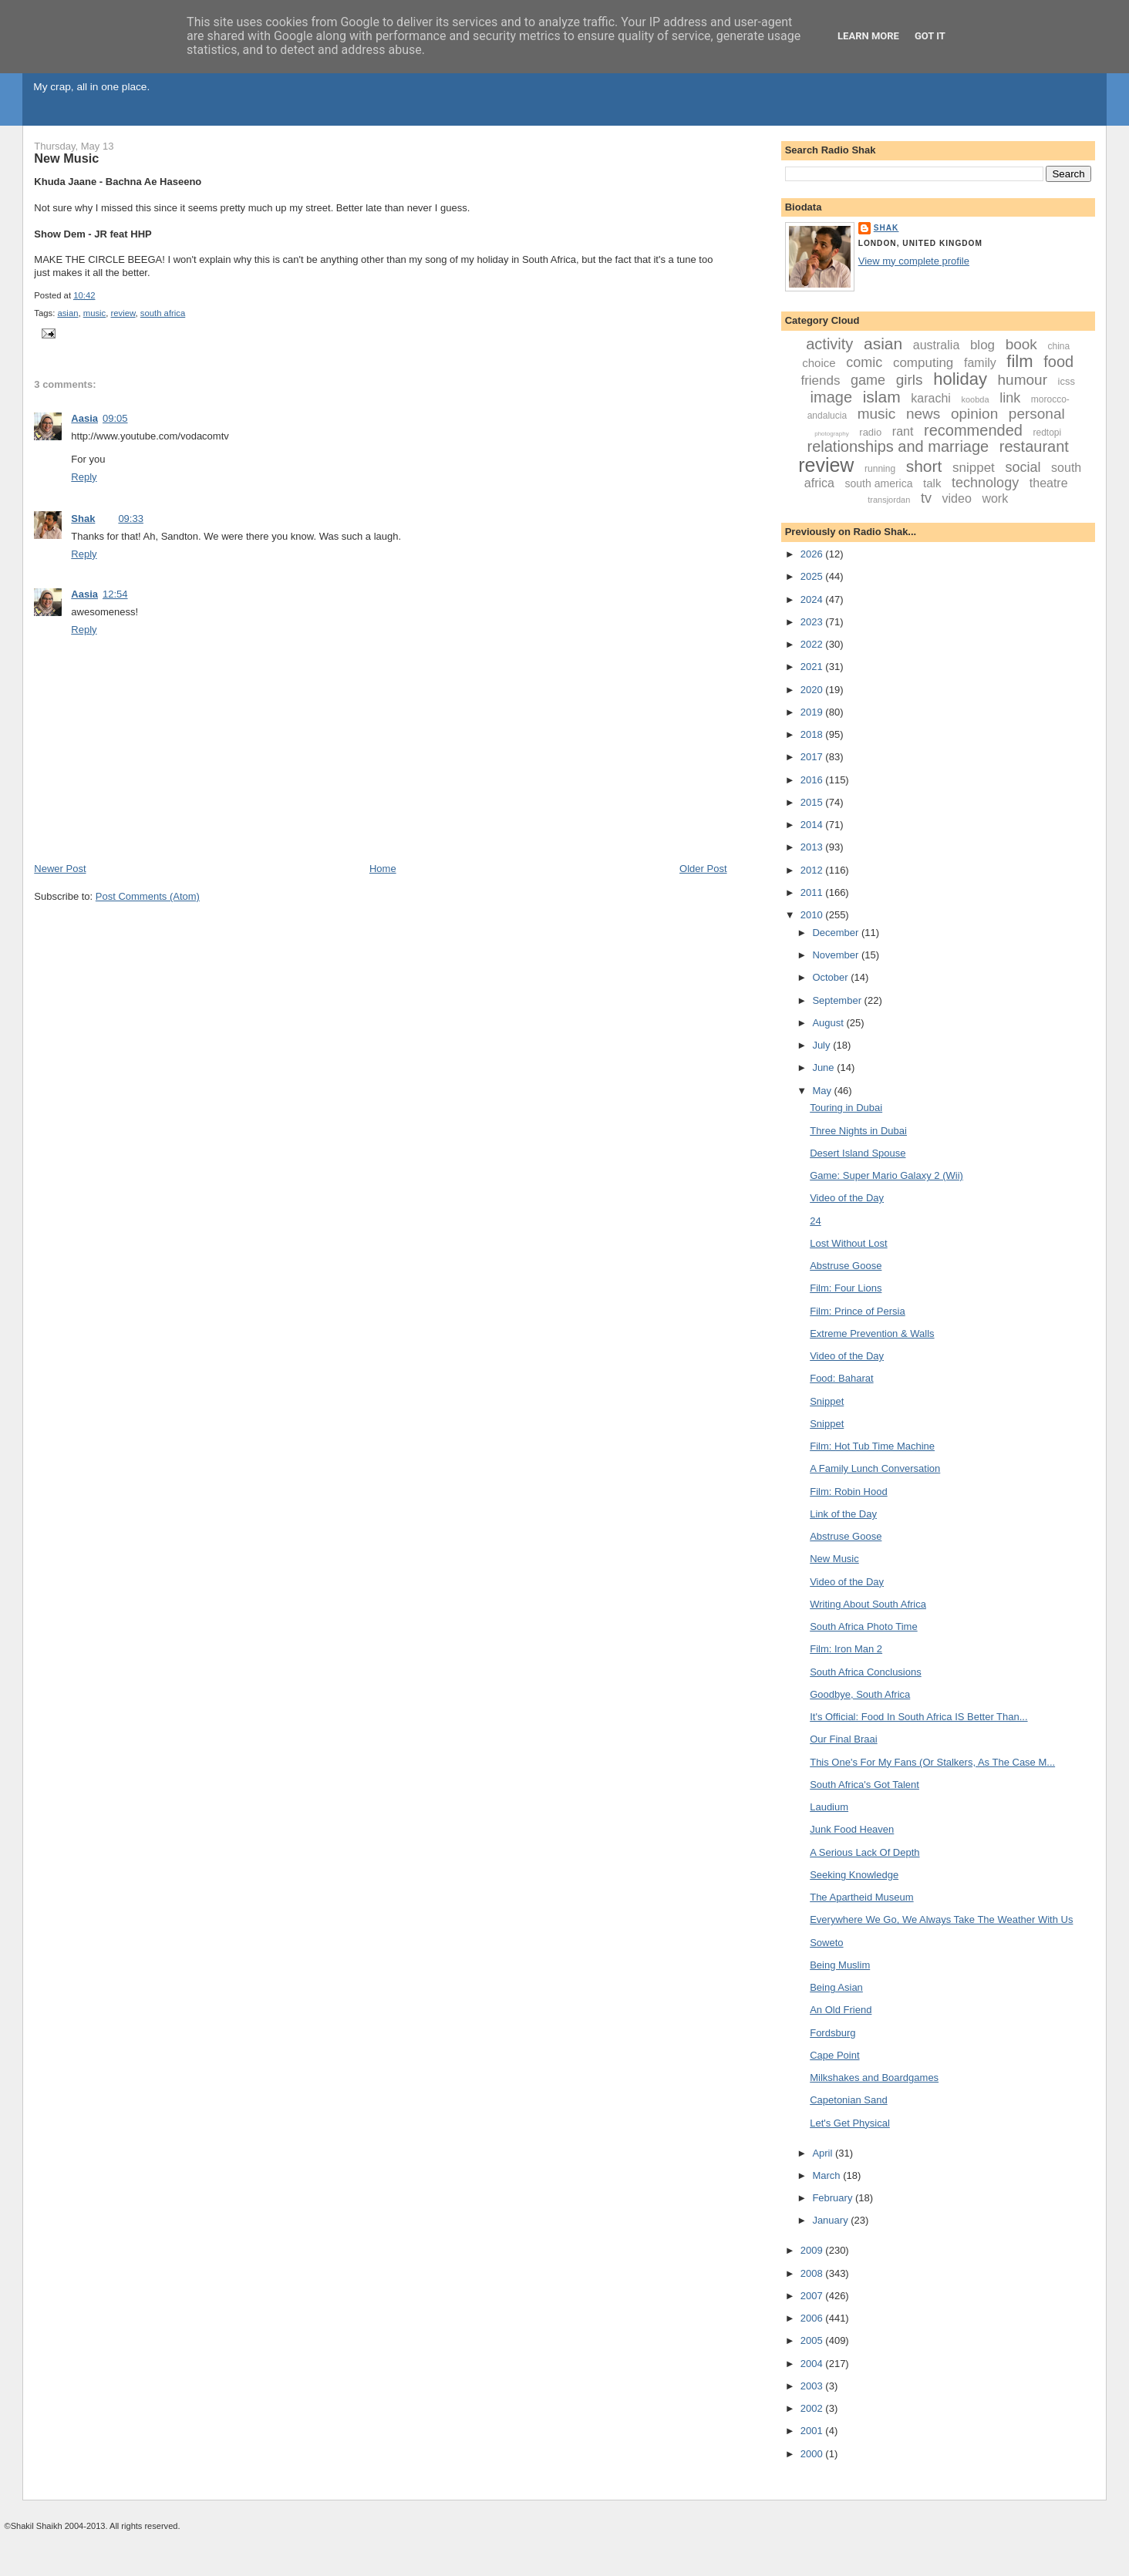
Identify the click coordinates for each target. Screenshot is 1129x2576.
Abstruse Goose (845, 1265)
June (824, 1067)
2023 (813, 622)
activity (829, 343)
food (1058, 361)
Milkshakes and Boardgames (874, 2077)
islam (882, 397)
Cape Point (834, 2055)
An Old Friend (840, 2009)
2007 (813, 2296)
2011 (813, 892)
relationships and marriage (898, 446)
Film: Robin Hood (848, 1491)
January (831, 2220)
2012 (813, 870)
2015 (813, 802)
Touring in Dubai (846, 1107)
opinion (974, 414)
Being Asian (836, 1987)
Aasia (84, 418)
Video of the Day (847, 1198)
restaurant (1034, 446)
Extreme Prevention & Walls (872, 1333)
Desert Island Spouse (857, 1153)
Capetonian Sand (848, 2100)
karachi (931, 398)
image (831, 397)
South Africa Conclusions (866, 1672)
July (822, 1045)
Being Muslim (840, 1965)
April (823, 2153)
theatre (1049, 483)
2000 (813, 2454)
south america (879, 483)
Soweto (826, 1942)
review (123, 313)
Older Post (702, 868)
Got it (930, 36)
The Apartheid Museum (861, 1897)
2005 (813, 2340)
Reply (83, 477)
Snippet (827, 1401)
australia (936, 345)
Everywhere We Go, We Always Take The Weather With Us (941, 1919)
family (980, 362)
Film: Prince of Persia (857, 1311)
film (1019, 361)
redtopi (1047, 432)
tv (926, 498)
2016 (813, 780)
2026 (813, 554)
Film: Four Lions (845, 1288)
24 (815, 1221)
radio (870, 432)
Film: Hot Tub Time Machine (872, 1446)
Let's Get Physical (850, 2123)
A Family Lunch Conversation (875, 1468)
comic (864, 362)
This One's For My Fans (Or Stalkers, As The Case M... (932, 1762)
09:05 (115, 418)
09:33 (130, 518)
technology (985, 482)
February (833, 2198)
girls (909, 380)
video (957, 498)
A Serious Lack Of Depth (864, 1852)
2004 (813, 2363)
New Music (66, 158)
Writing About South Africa (868, 1604)
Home (382, 868)
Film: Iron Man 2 (846, 1649)
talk (932, 483)
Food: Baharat (841, 1378)
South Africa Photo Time (863, 1626)
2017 (813, 757)
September (838, 1000)
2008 (813, 2273)
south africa (162, 313)
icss (1066, 381)
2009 (813, 2250)
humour (1022, 380)
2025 (813, 576)
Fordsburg (832, 2033)
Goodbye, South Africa (860, 1694)
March (827, 2175)
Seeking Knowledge (854, 1875)
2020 (813, 689)
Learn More (868, 36)
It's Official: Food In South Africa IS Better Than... (918, 1716)
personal (1037, 414)
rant (903, 431)
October (831, 977)
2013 (813, 847)
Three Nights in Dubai (858, 1130)
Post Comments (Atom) (148, 896)
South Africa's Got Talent (864, 1784)
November (836, 955)
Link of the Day (843, 1514)
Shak (83, 518)
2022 (813, 644)
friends (820, 380)
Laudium (829, 1807)
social (1022, 467)
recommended (973, 430)
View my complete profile (913, 261)
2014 (813, 824)
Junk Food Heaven (852, 1829)
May (823, 1090)
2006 (813, 2318)
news (923, 414)
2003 (813, 2386)
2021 (813, 666)
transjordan (889, 499)
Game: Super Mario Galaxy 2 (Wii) (886, 1175)
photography (831, 433)
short (924, 466)
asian (67, 313)
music (94, 313)
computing (923, 362)
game (868, 380)
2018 (813, 734)
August (829, 1023)
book (1021, 344)
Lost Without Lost (848, 1243)
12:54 (115, 594)
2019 (813, 712)
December (836, 932)
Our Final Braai (843, 1739)
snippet (973, 467)
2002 (813, 2408)
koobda (975, 399)
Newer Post (60, 868)
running (879, 468)
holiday (960, 379)
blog (982, 345)
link (1009, 398)
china (1059, 346)
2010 (813, 915)
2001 (813, 2430)
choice (818, 362)
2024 (813, 599)
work (995, 498)
